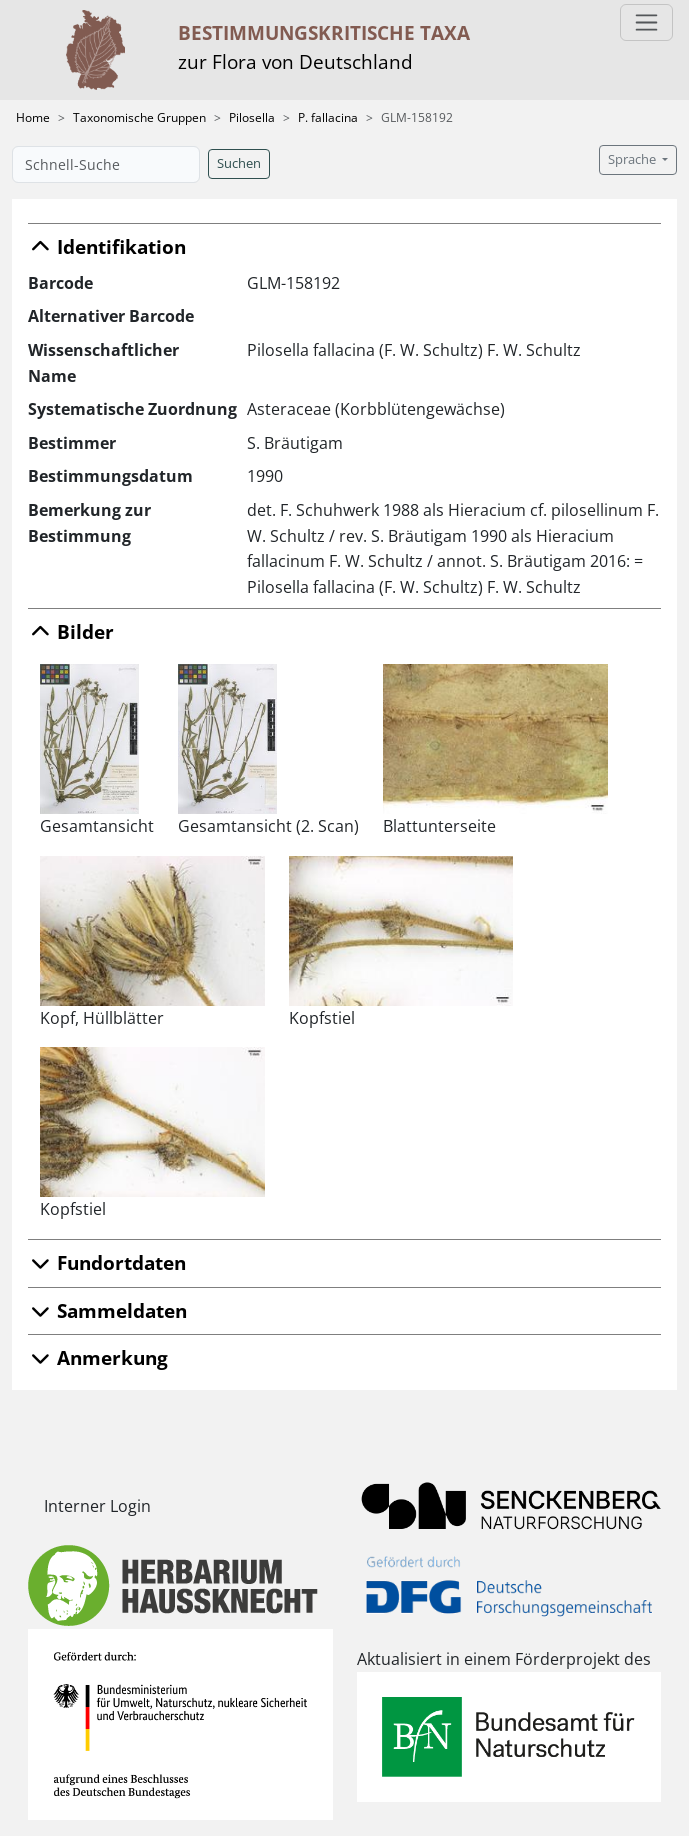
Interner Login (97, 1506)
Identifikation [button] (107, 246)
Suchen (239, 163)
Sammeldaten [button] (107, 1310)
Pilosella (252, 117)
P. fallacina (328, 117)
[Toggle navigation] (646, 22)
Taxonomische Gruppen (139, 117)
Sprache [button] (633, 159)
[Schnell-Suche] (106, 164)
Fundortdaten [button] (107, 1262)
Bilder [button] (71, 631)
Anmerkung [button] (98, 1357)
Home (33, 117)
